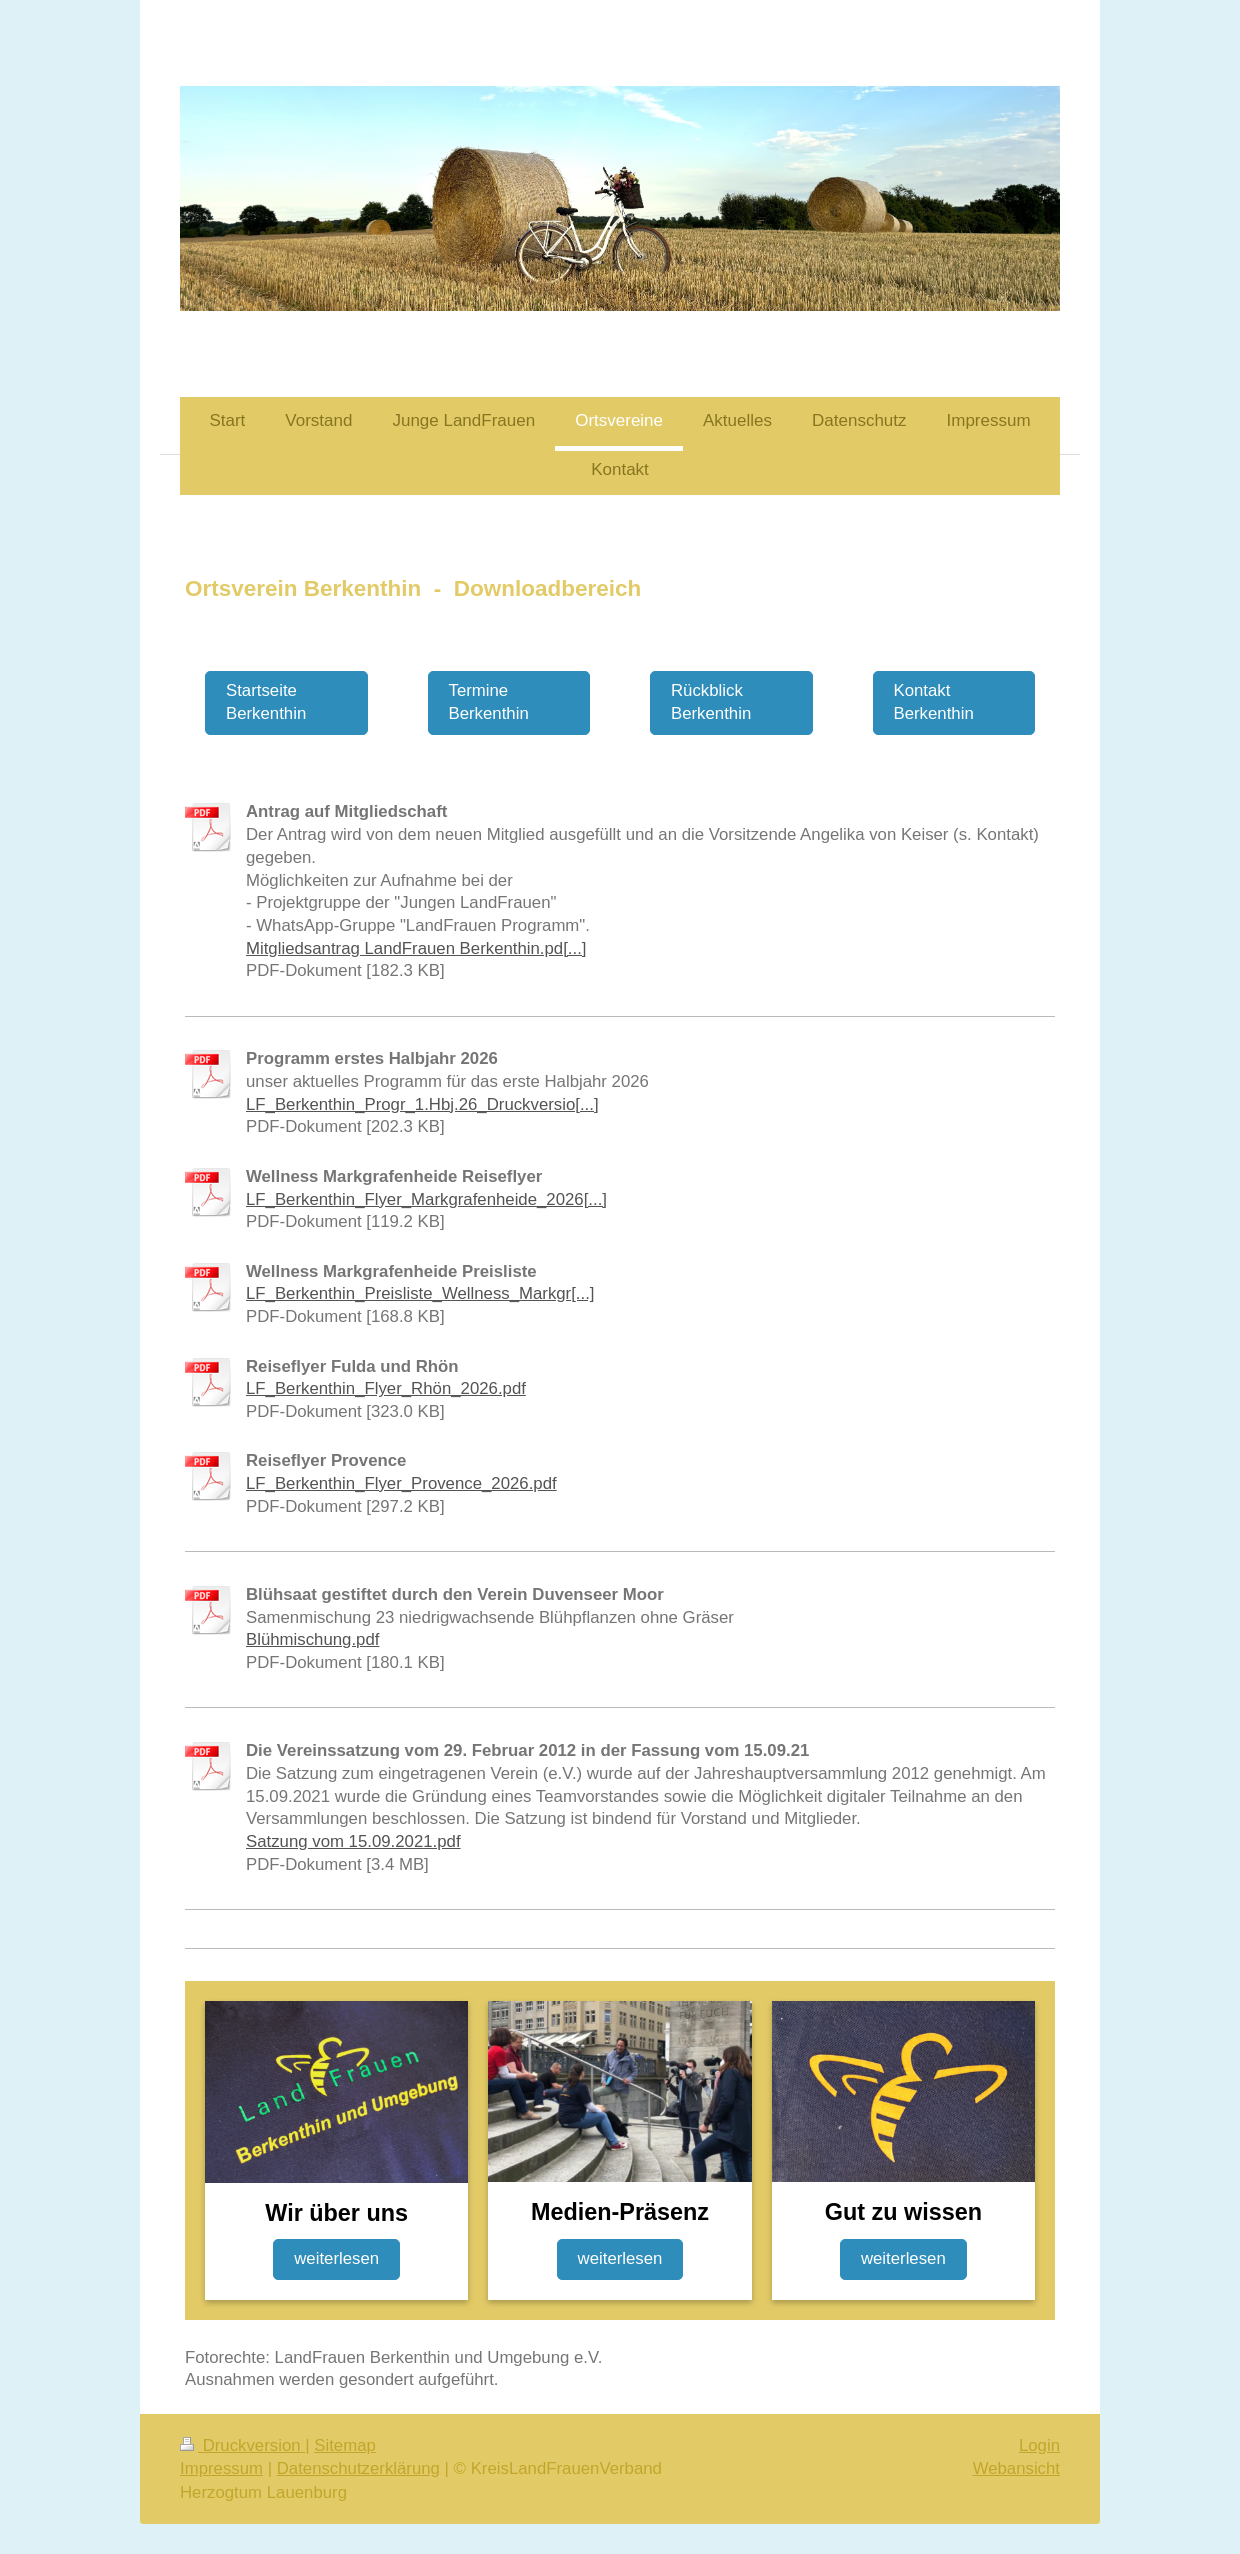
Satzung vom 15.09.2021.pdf (353, 1841)
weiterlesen (336, 2258)
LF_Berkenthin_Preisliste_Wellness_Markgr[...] (420, 1293)
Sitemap (345, 2445)
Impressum (221, 2468)
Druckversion (242, 2445)
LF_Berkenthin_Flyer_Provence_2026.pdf (401, 1483)
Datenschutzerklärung (358, 2468)
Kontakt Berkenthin (934, 702)
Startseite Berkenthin (266, 702)
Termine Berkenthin (489, 702)
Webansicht (1016, 2468)
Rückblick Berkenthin (711, 702)
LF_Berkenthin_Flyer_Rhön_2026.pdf (386, 1388)
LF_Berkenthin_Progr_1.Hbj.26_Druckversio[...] (422, 1104)
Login (1039, 2445)
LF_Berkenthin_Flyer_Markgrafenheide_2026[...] (426, 1199)
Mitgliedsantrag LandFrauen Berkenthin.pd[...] (416, 948)
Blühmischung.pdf (312, 1639)
